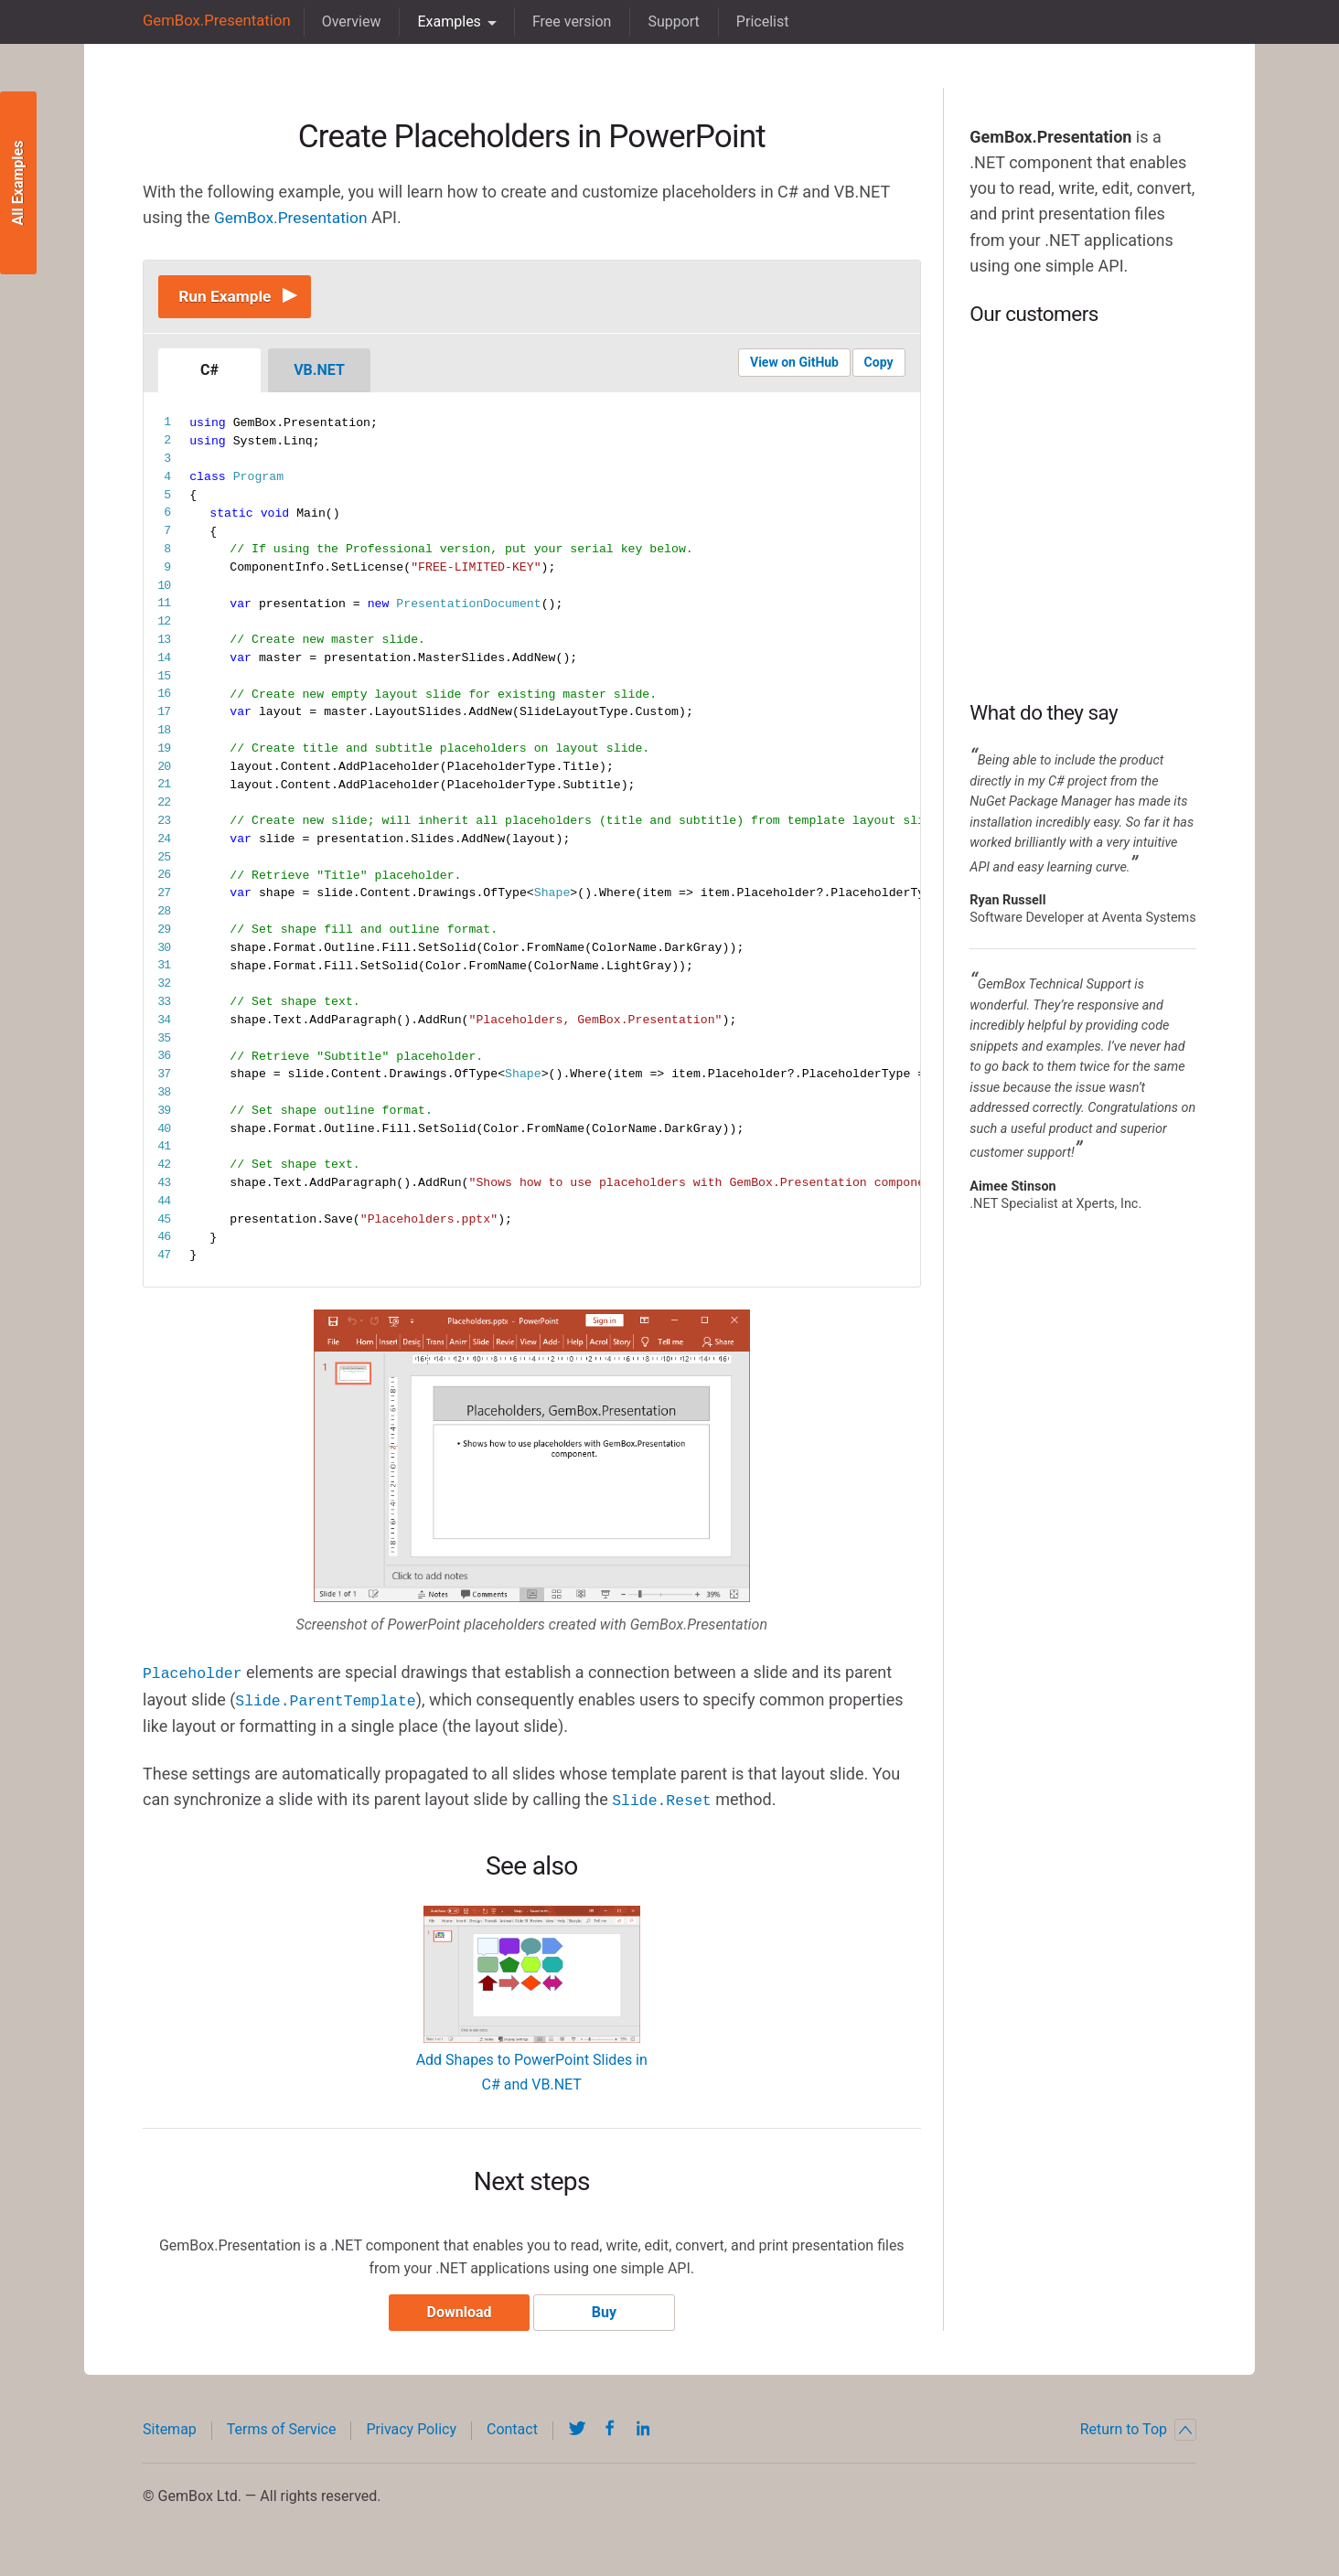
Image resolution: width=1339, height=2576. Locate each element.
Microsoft (1083, 403)
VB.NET (319, 372)
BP (1083, 513)
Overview (345, 21)
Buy (607, 2315)
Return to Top (1138, 2432)
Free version (565, 21)
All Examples (18, 183)
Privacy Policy (411, 2432)
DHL (1083, 623)
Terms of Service (282, 2432)
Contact (512, 2432)
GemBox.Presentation (213, 21)
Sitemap (170, 2432)
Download (456, 2315)
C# (209, 372)
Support (667, 21)
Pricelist (756, 21)
